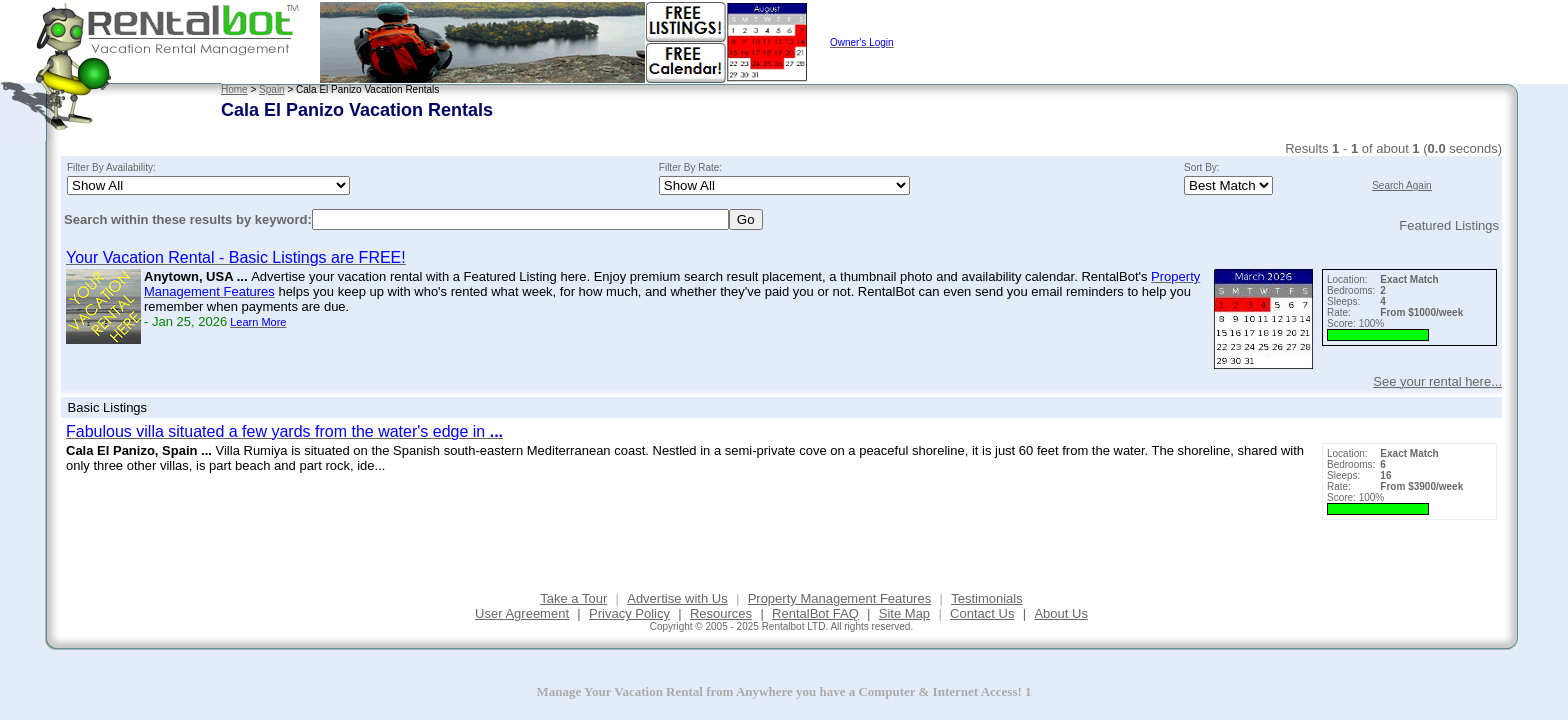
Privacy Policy (629, 613)
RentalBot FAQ (815, 613)
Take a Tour (573, 598)
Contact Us (982, 613)
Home (234, 89)
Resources (721, 613)
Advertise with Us (677, 598)
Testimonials (987, 598)
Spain (272, 89)
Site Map (904, 613)
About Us (1060, 613)
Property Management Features (840, 598)
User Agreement (522, 613)
